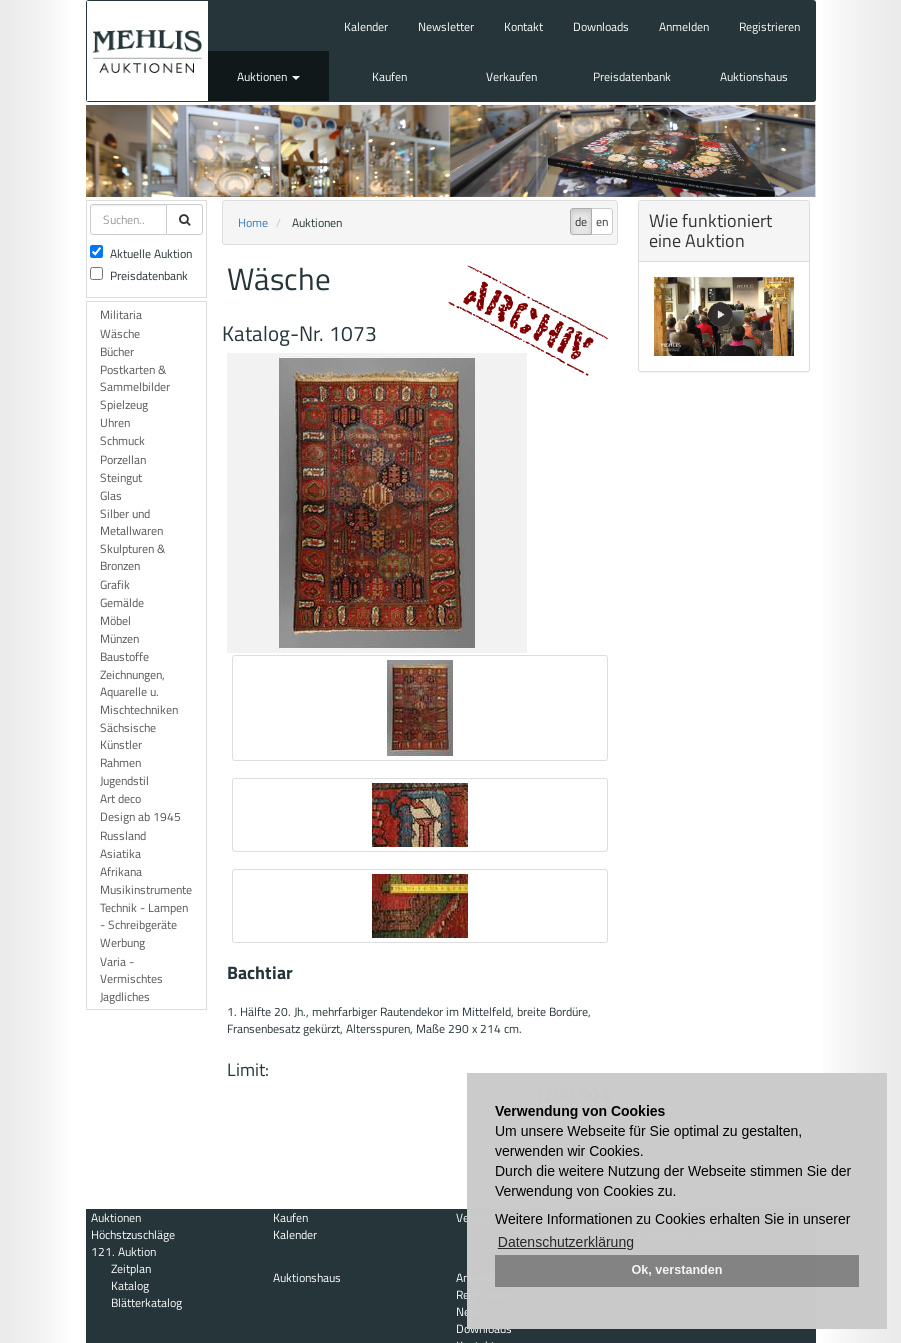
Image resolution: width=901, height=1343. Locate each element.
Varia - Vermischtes (131, 970)
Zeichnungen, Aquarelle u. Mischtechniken (139, 691)
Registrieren (769, 26)
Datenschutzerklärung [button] (566, 1242)
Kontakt (523, 26)
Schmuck (122, 440)
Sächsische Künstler (128, 736)
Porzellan (123, 459)
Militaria (121, 314)
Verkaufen (511, 76)
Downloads (601, 26)
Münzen (119, 638)
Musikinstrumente (146, 889)
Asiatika (120, 853)
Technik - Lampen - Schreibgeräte (144, 916)
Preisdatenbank (632, 76)
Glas (111, 495)
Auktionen (268, 76)
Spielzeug (124, 404)
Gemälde (122, 602)
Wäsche (120, 333)
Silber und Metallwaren (131, 522)
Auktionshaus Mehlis (147, 51)
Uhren (115, 422)
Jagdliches (125, 996)
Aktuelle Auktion (141, 253)
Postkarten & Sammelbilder (135, 378)
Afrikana (121, 871)
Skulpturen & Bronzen (132, 557)
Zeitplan (131, 1268)
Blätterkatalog (146, 1302)
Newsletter (446, 26)
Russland (123, 835)
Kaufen (389, 76)
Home (253, 222)
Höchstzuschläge (133, 1234)
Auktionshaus (754, 76)
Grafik (115, 584)
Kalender (366, 26)
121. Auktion (123, 1251)
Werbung (122, 942)
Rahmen (120, 762)
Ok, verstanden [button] (677, 1270)
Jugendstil (124, 780)
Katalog (130, 1285)
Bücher (117, 351)
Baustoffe (124, 656)
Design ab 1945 (140, 816)
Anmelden (684, 26)
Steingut (121, 477)
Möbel (115, 620)
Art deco (120, 798)
